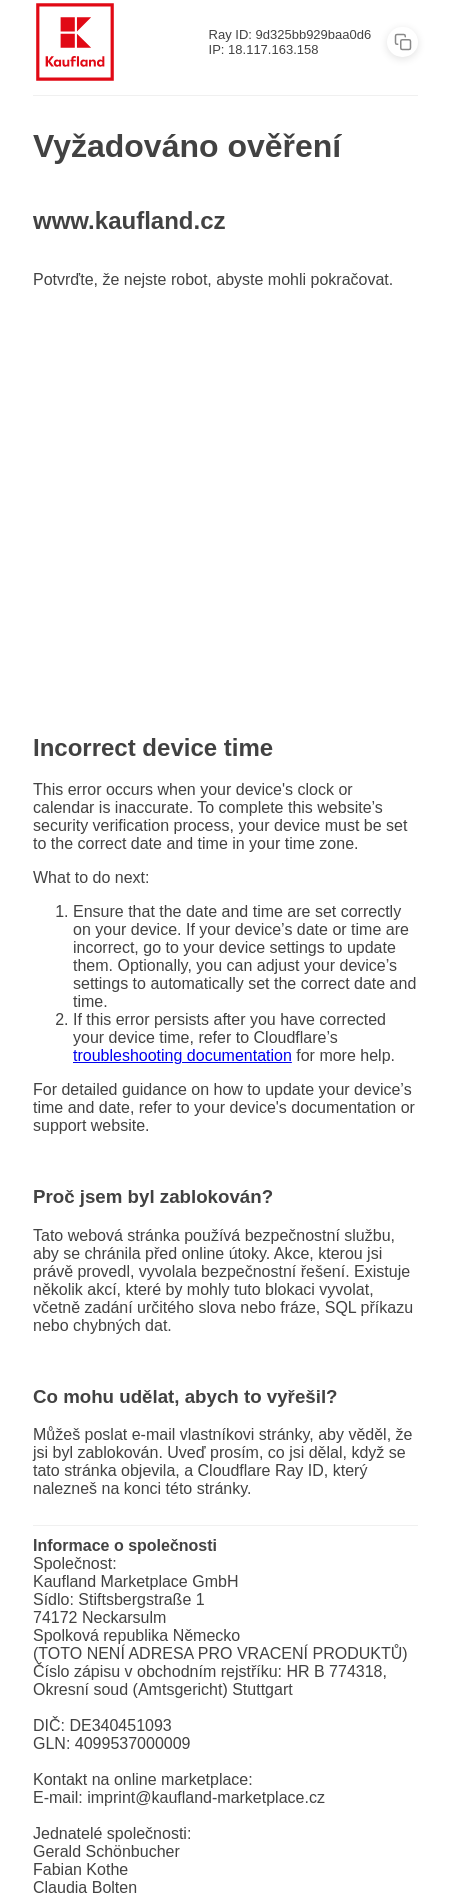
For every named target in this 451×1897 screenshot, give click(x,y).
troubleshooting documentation (182, 1055)
